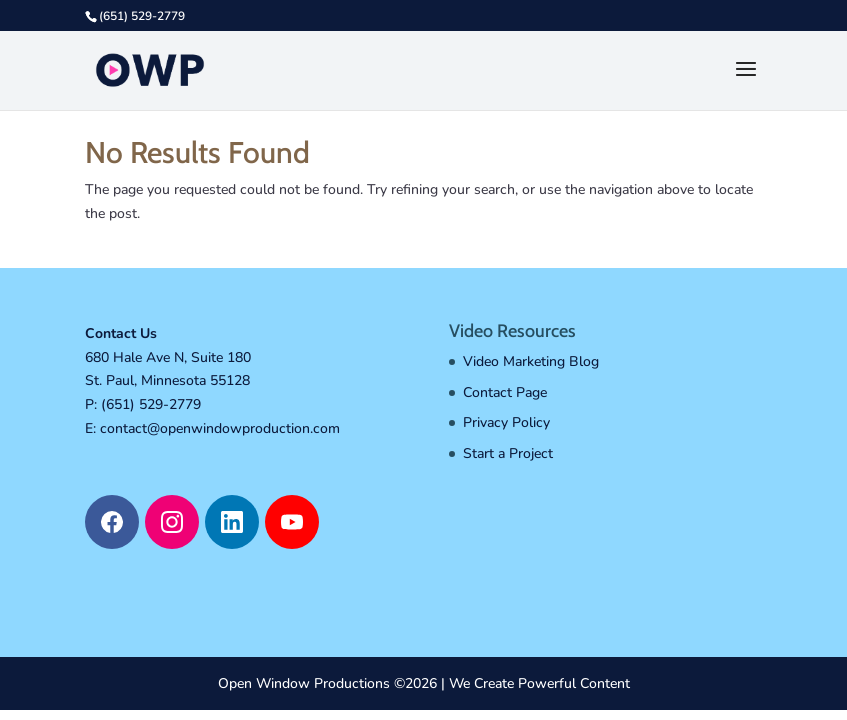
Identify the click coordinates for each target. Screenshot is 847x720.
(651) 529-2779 (151, 404)
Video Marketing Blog (531, 361)
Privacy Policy (506, 422)
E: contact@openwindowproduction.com (212, 428)
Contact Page (505, 392)
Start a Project (508, 453)
